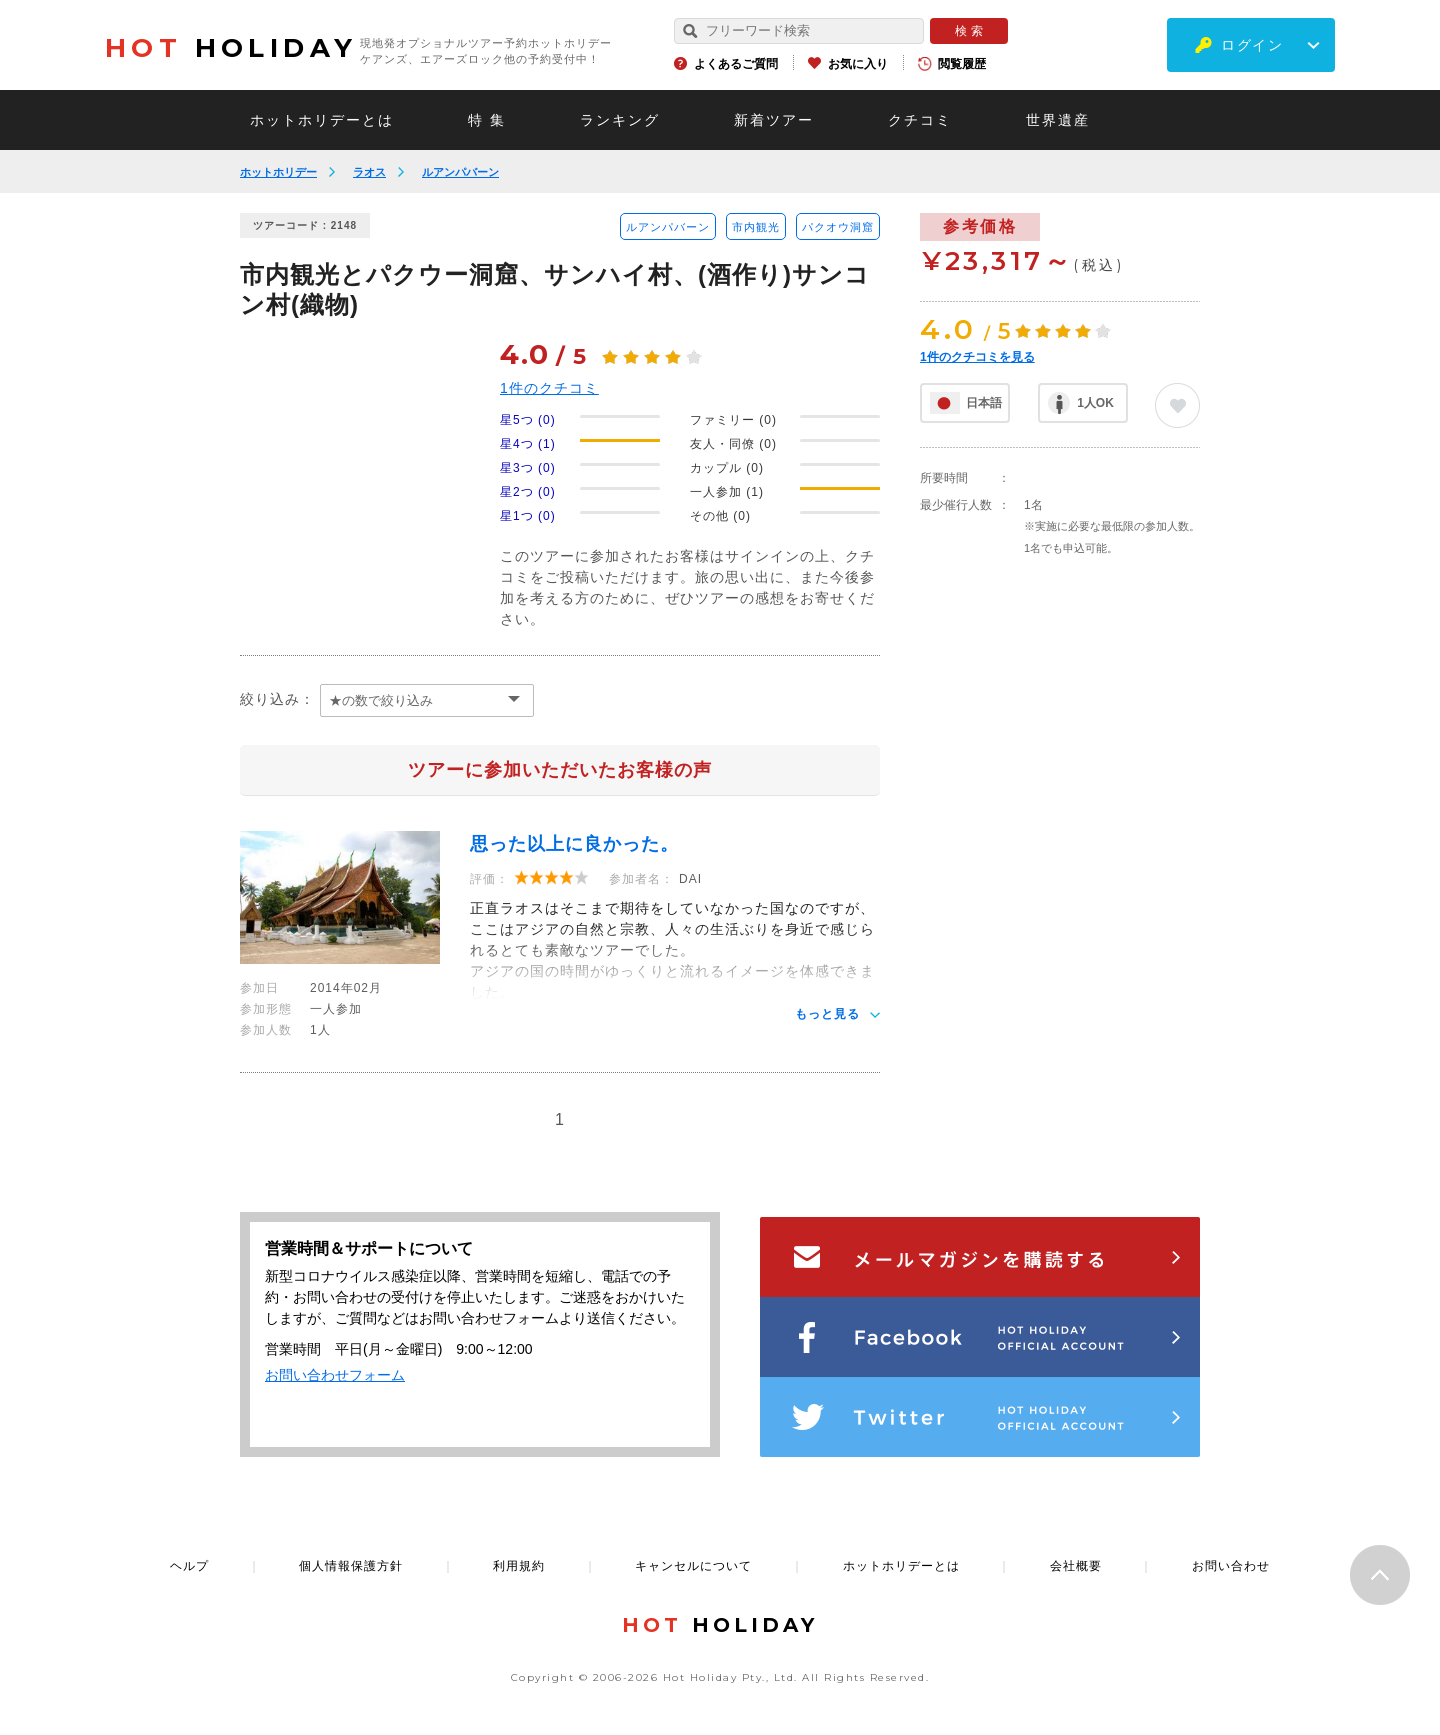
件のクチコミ (549, 388)
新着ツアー (774, 120)
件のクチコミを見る (977, 357)
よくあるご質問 (736, 64)
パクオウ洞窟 (838, 227)
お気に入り (858, 64)
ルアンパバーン (460, 172)
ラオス (369, 172)
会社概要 (1076, 1566)
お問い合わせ (1231, 1566)
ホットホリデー (278, 172)
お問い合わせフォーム (335, 1375)
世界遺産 (1058, 120)
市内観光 (756, 227)
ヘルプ (189, 1566)
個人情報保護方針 (351, 1566)
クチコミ (920, 120)
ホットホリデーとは (322, 120)
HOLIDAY (231, 48)
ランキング (620, 120)
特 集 (487, 120)
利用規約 (519, 1566)
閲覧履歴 (962, 64)
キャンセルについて (693, 1566)
